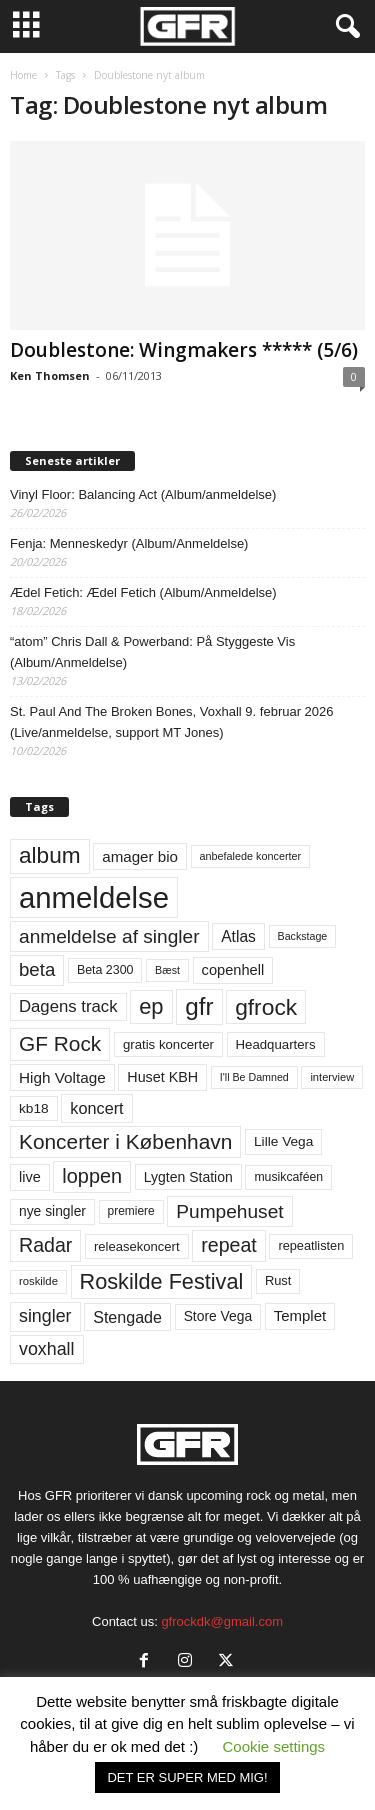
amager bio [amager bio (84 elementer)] (140, 856)
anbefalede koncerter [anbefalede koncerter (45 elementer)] (251, 856)
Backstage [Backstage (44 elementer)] (303, 936)
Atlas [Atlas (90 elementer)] (238, 936)
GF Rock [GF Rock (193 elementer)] (60, 1043)
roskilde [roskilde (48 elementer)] (38, 1281)
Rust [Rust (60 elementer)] (278, 1280)
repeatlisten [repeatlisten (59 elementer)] (311, 1245)
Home (23, 75)
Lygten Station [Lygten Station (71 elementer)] (188, 1177)
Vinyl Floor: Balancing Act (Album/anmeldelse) (143, 494)
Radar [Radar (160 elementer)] (45, 1245)
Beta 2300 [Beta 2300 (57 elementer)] (105, 970)
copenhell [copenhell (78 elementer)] (233, 970)
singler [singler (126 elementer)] (45, 1316)
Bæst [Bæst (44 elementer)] (167, 970)
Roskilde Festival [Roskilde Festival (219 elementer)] (162, 1281)
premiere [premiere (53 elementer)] (131, 1211)
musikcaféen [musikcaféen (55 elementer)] (288, 1177)
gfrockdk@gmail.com (222, 1621)
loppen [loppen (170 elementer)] (92, 1176)
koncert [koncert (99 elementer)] (96, 1108)
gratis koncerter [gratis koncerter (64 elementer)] (168, 1044)
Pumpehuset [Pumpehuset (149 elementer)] (229, 1211)
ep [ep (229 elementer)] (151, 1006)
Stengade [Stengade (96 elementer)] (127, 1317)
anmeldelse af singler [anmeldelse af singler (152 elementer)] (109, 936)
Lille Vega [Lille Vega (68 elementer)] (283, 1141)
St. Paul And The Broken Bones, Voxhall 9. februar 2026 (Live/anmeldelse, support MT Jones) (172, 722)
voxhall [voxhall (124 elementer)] (47, 1349)
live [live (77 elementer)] (30, 1177)
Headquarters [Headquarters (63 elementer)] (276, 1044)
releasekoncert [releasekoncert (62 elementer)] (137, 1246)
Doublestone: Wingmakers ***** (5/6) (184, 350)
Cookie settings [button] (274, 1746)
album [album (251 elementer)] (50, 855)
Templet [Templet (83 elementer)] (300, 1315)
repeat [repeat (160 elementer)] (229, 1245)
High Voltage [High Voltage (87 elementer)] (62, 1077)
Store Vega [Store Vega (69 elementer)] (218, 1316)
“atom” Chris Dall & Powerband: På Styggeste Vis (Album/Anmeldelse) (152, 652)
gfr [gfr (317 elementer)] (199, 1006)
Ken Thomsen (50, 375)
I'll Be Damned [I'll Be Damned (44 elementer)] (254, 1077)
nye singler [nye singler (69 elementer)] (52, 1211)
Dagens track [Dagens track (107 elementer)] (68, 1006)
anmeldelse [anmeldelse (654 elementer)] (94, 897)
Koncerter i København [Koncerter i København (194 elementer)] (125, 1141)
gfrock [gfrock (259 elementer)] (266, 1007)
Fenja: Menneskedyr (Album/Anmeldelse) (129, 543)
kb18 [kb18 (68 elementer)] (34, 1108)
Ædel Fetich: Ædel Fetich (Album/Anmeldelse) (143, 592)
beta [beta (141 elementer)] (37, 969)
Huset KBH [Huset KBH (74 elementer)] (162, 1077)
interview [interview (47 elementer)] (332, 1077)
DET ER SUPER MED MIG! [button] (187, 1777)
